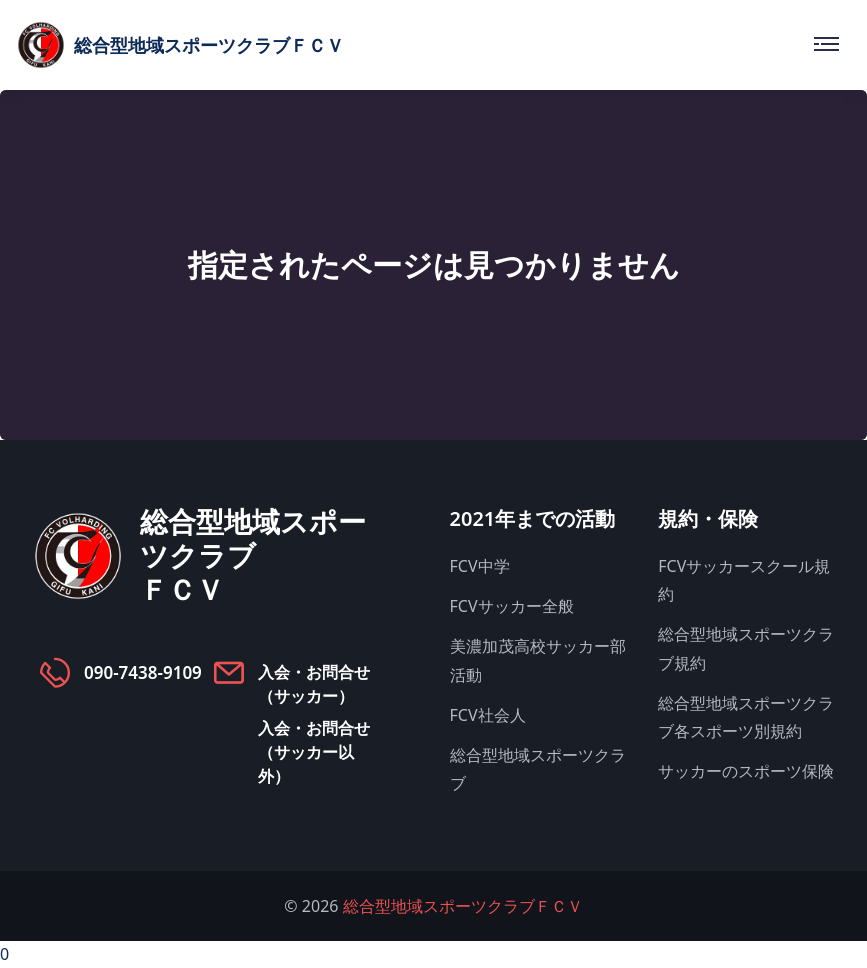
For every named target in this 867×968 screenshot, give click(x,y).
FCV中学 (480, 566)
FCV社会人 (488, 715)
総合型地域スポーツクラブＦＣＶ (463, 906)
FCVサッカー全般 (512, 606)
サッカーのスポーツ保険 (746, 771)
